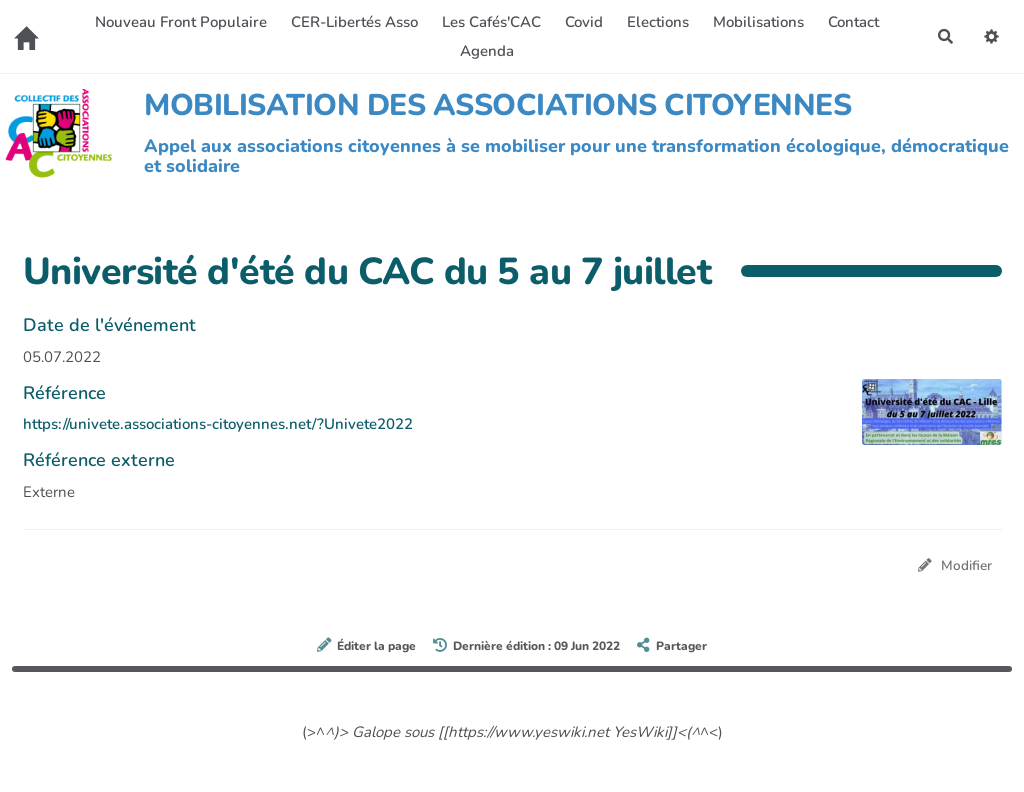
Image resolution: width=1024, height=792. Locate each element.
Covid (584, 22)
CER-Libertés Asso (354, 22)
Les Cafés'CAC (491, 22)
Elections (658, 22)
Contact (853, 22)
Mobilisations (758, 22)
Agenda (487, 51)
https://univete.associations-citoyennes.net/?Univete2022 (218, 424)
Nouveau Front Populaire (181, 22)
